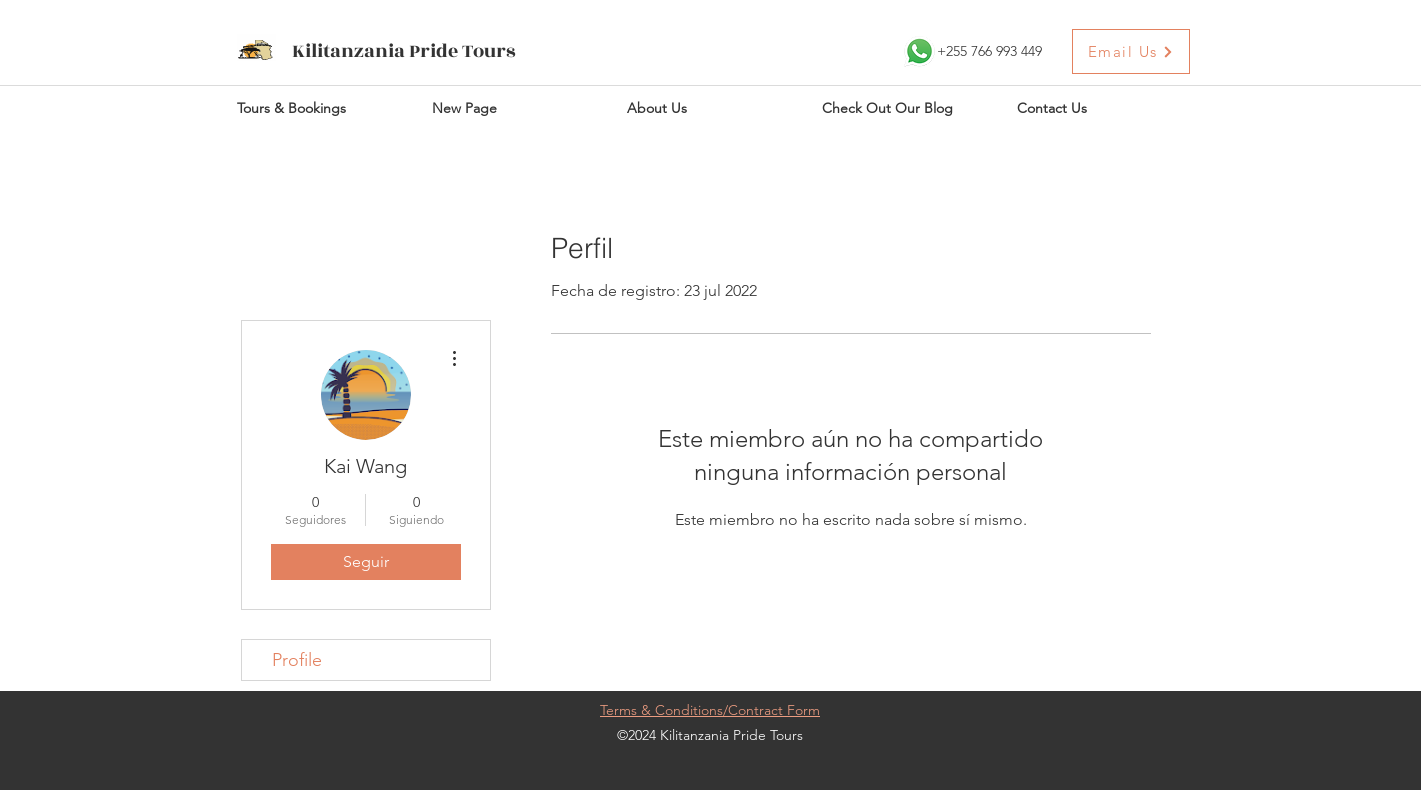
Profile (297, 660)
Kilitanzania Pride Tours (404, 51)
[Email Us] (1131, 51)
